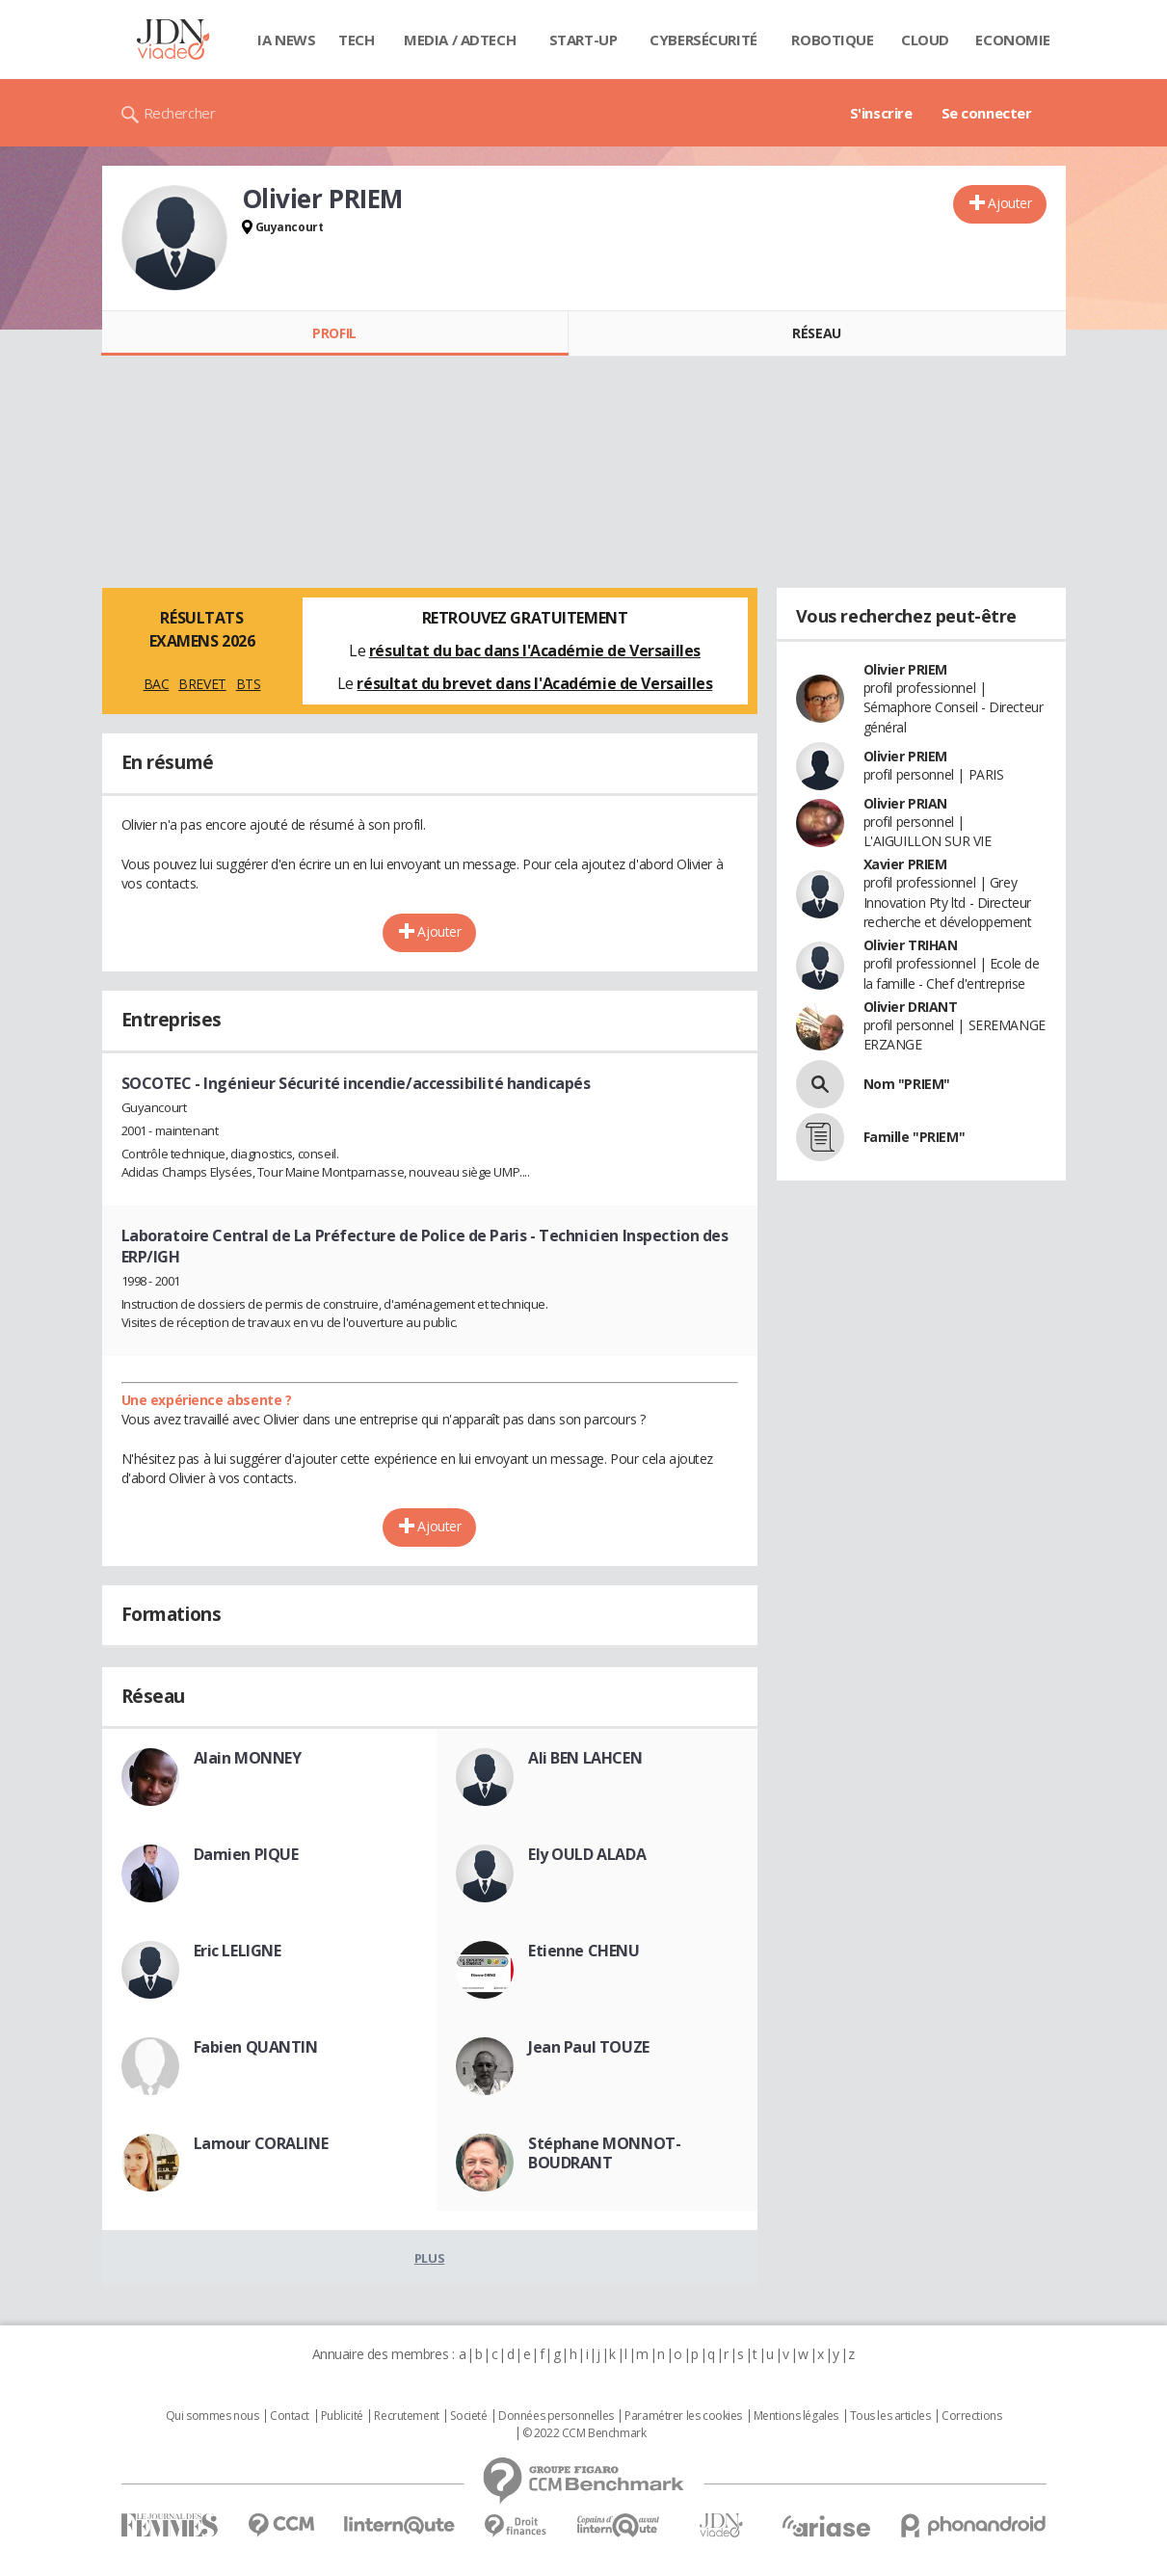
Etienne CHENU (584, 1950)
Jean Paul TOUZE (589, 2047)
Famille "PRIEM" (914, 1137)
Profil (334, 333)
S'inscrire (881, 112)
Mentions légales (796, 2416)
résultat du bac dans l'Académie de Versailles (535, 650)
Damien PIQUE (246, 1854)
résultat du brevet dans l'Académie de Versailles (534, 683)
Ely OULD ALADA (587, 1854)
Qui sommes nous (212, 2416)
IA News (286, 39)
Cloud (925, 39)
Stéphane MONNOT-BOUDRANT (604, 2153)
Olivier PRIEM (905, 669)
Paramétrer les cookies (683, 2416)
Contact (289, 2416)
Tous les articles (890, 2416)
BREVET (201, 684)
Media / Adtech (460, 39)
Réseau (816, 333)
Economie (1012, 39)
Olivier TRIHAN (910, 945)
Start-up (583, 39)
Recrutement (406, 2416)
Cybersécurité (703, 39)
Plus (429, 2258)
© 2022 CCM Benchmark (584, 2433)
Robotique (832, 39)
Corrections (971, 2416)
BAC (157, 684)
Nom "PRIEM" (906, 1084)
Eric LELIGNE (237, 1950)
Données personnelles (556, 2416)
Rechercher (180, 112)
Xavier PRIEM (905, 864)
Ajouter (1009, 203)
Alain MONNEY (248, 1757)
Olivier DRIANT (910, 1006)
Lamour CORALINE (261, 2143)
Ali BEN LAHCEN (585, 1757)
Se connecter (987, 112)
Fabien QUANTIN (256, 2047)
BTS (248, 684)
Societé (468, 2416)
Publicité (342, 2416)
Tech (356, 39)
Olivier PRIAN (905, 803)
